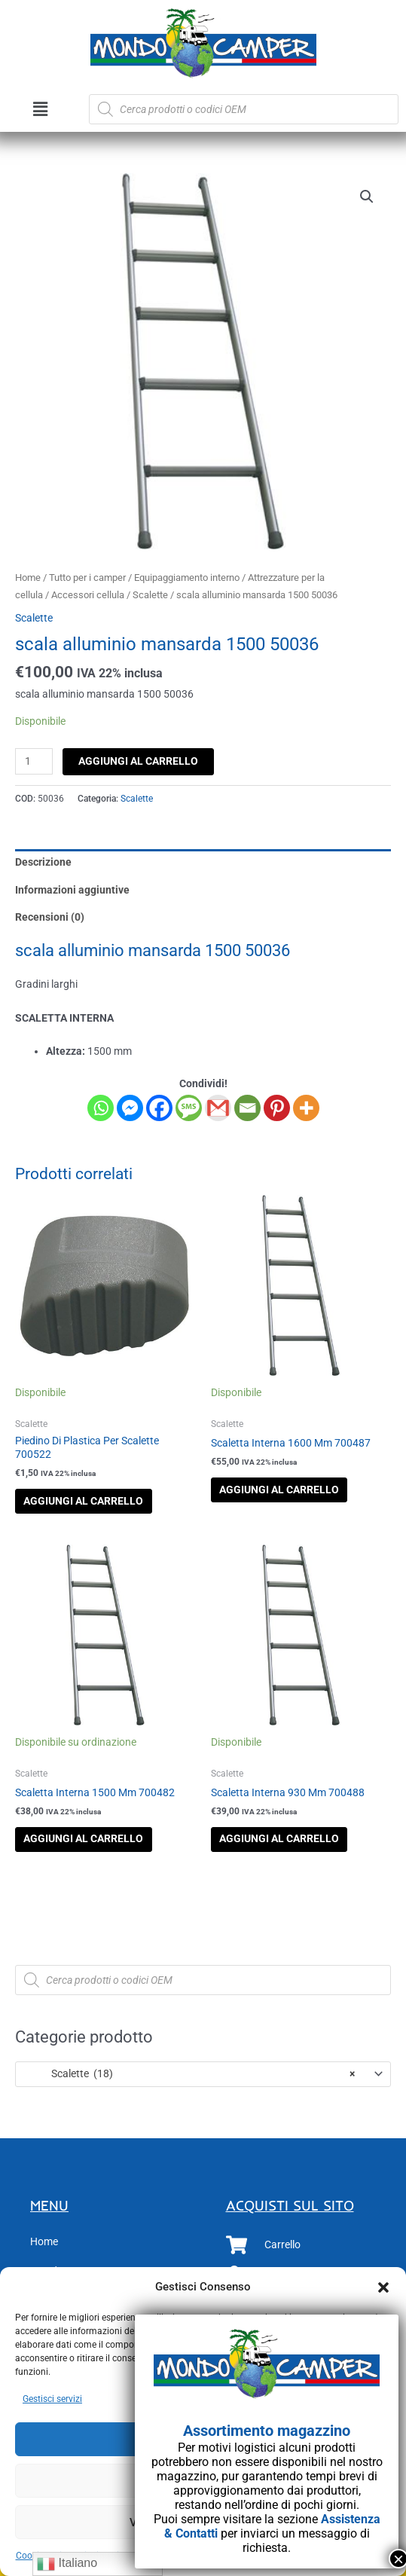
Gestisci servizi (52, 2399)
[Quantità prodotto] (34, 761)
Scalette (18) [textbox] (189, 2073)
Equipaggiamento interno (187, 577)
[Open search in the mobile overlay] (243, 109)
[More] (306, 1108)
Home (28, 577)
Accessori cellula (87, 594)
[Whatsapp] (100, 1108)
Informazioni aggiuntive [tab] (72, 890)
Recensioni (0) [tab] (49, 917)
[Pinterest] (277, 1108)
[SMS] (189, 1108)
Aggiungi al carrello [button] (83, 1501)
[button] (383, 2287)
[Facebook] (159, 1108)
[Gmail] (218, 1108)
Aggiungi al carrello (138, 761)
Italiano (67, 2564)
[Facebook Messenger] (130, 1108)
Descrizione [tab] (43, 862)
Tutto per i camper (87, 577)
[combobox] (203, 2074)
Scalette (150, 594)
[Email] (247, 1108)
